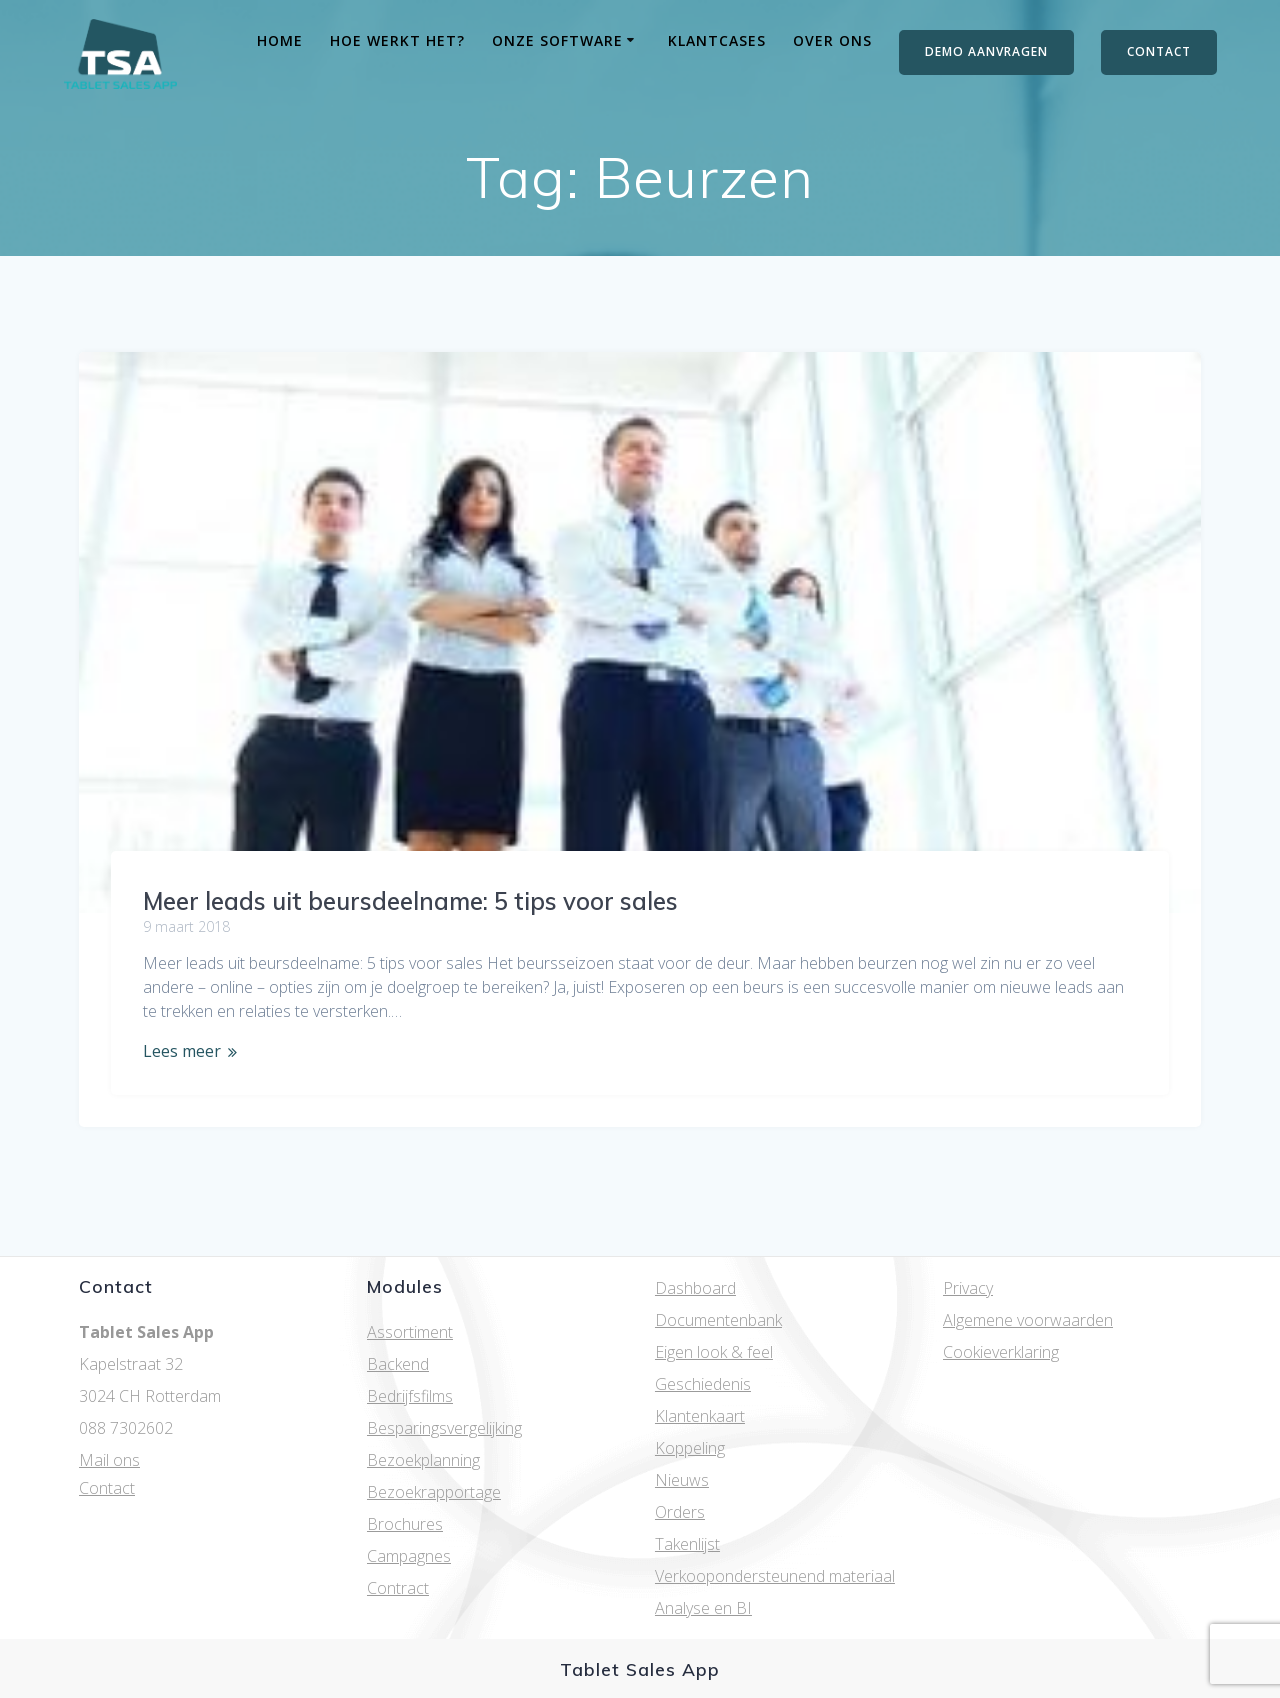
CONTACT (1159, 51)
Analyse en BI (703, 1608)
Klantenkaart (700, 1416)
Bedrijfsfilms (410, 1396)
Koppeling (690, 1448)
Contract (398, 1588)
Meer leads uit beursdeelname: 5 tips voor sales (410, 901)
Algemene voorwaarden (1028, 1320)
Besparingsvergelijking (444, 1428)
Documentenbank (718, 1320)
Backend (398, 1364)
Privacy (968, 1288)
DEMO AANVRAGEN (986, 51)
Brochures (405, 1524)
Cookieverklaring (1001, 1352)
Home (280, 40)
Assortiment (410, 1332)
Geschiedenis (703, 1384)
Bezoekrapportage (434, 1492)
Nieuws (682, 1480)
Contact (107, 1488)
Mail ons (109, 1460)
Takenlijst (687, 1544)
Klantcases (717, 40)
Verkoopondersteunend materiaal (775, 1576)
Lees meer (182, 1051)
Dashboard (695, 1288)
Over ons (832, 40)
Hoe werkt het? (397, 40)
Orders (680, 1512)
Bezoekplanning (423, 1460)
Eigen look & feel (714, 1352)
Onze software (557, 40)
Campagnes (409, 1556)
